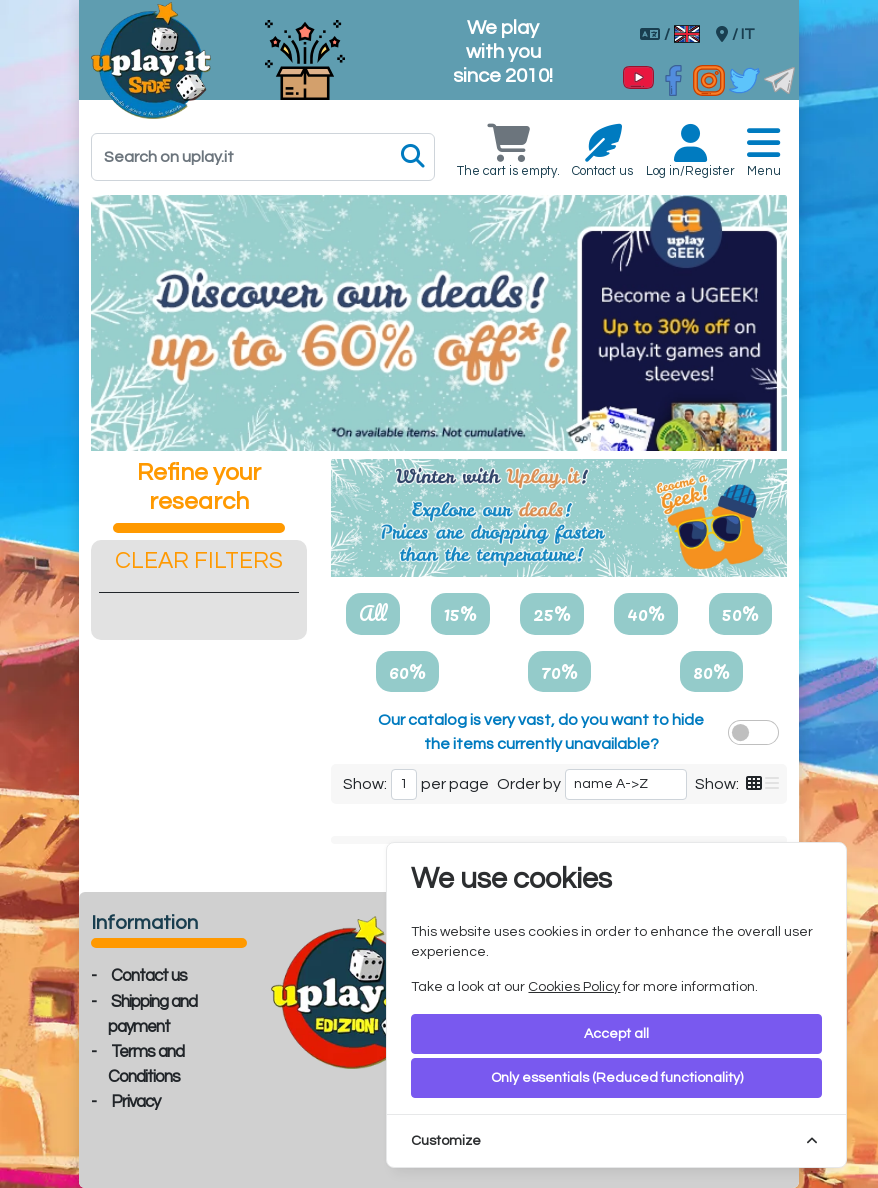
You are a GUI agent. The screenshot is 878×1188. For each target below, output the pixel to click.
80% (711, 671)
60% (407, 671)
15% (460, 613)
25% (552, 613)
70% (559, 671)
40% (646, 613)
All (373, 613)
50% (740, 613)
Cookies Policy (574, 987)
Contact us (149, 976)
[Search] (263, 157)
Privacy (135, 1102)
